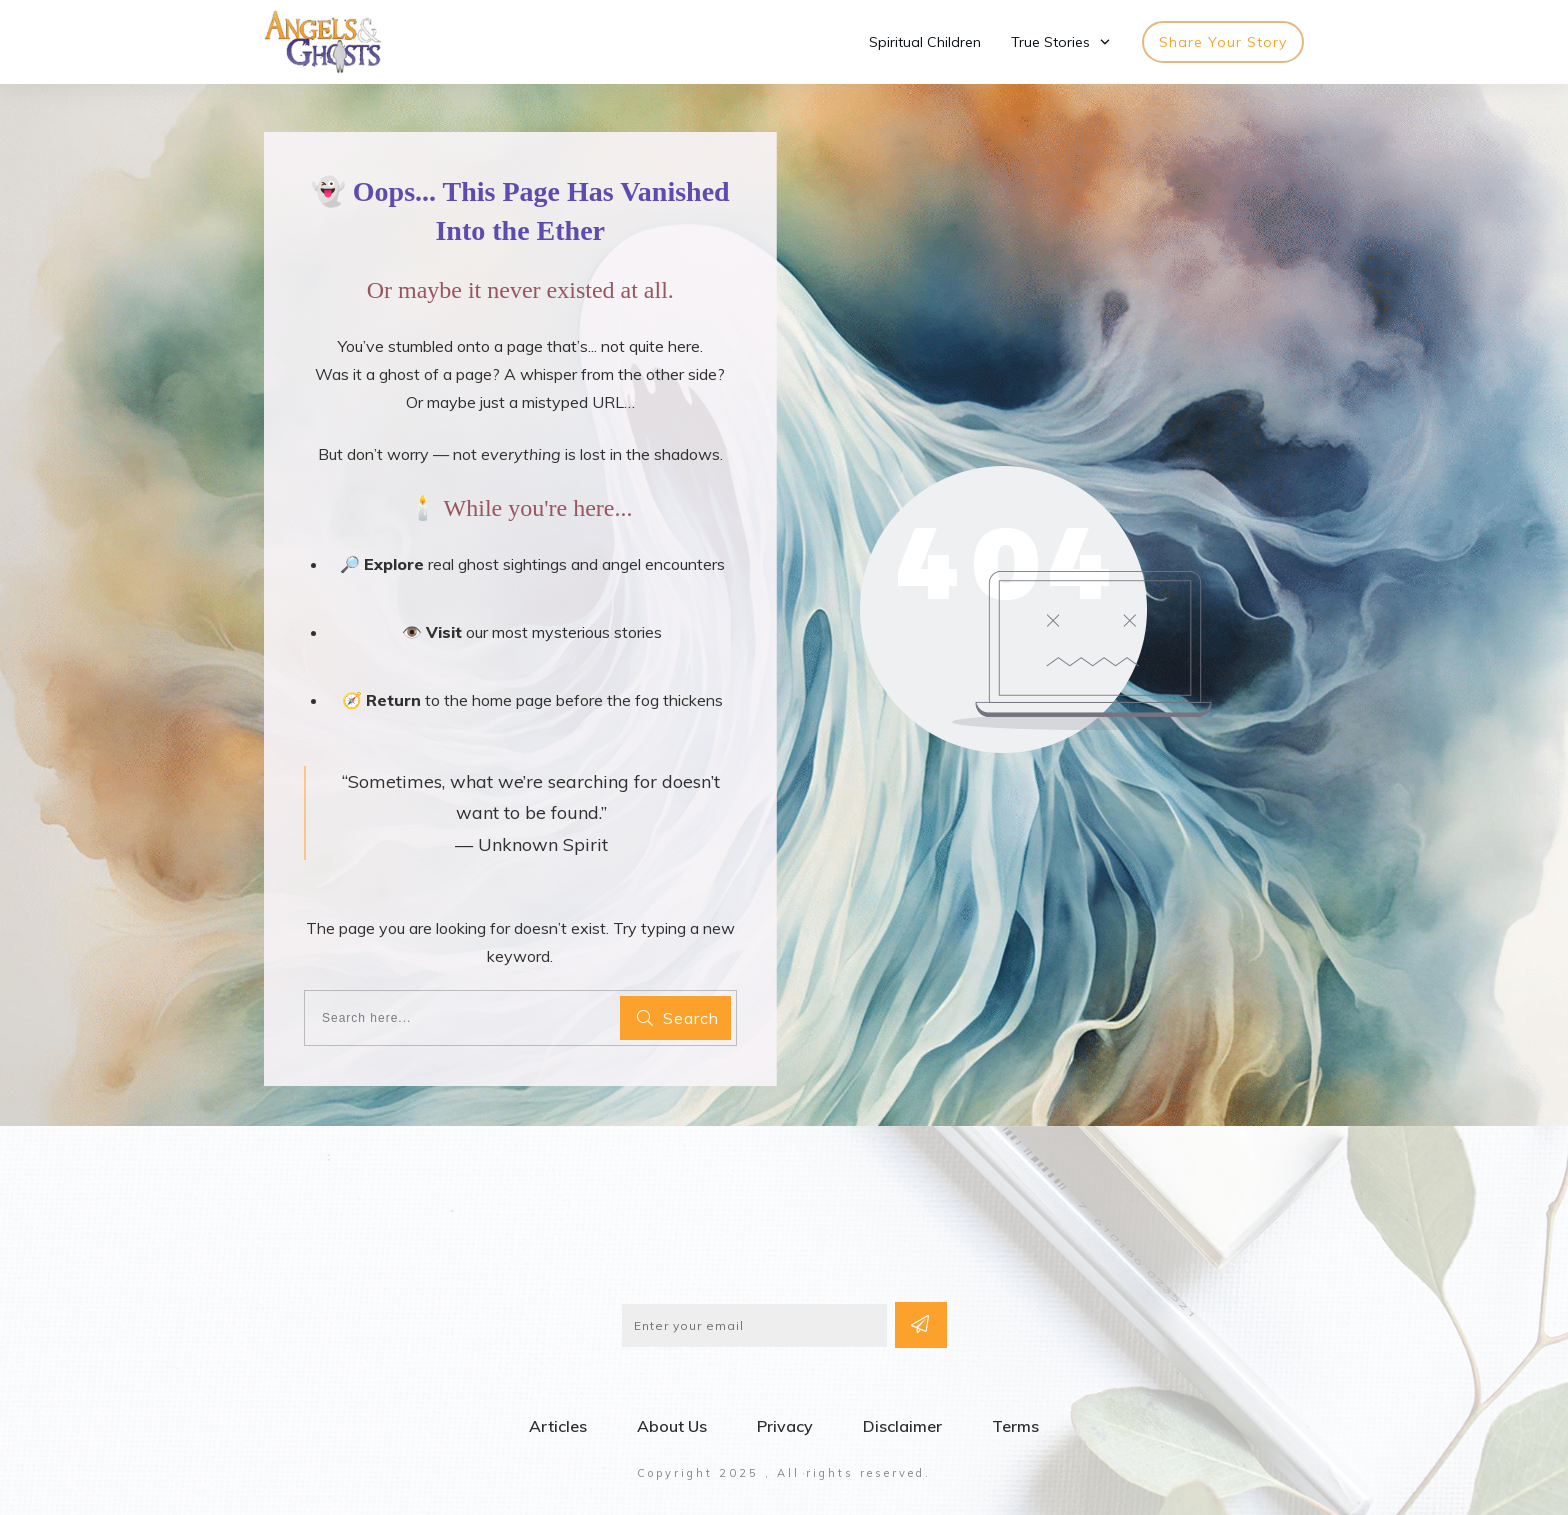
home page (512, 691)
